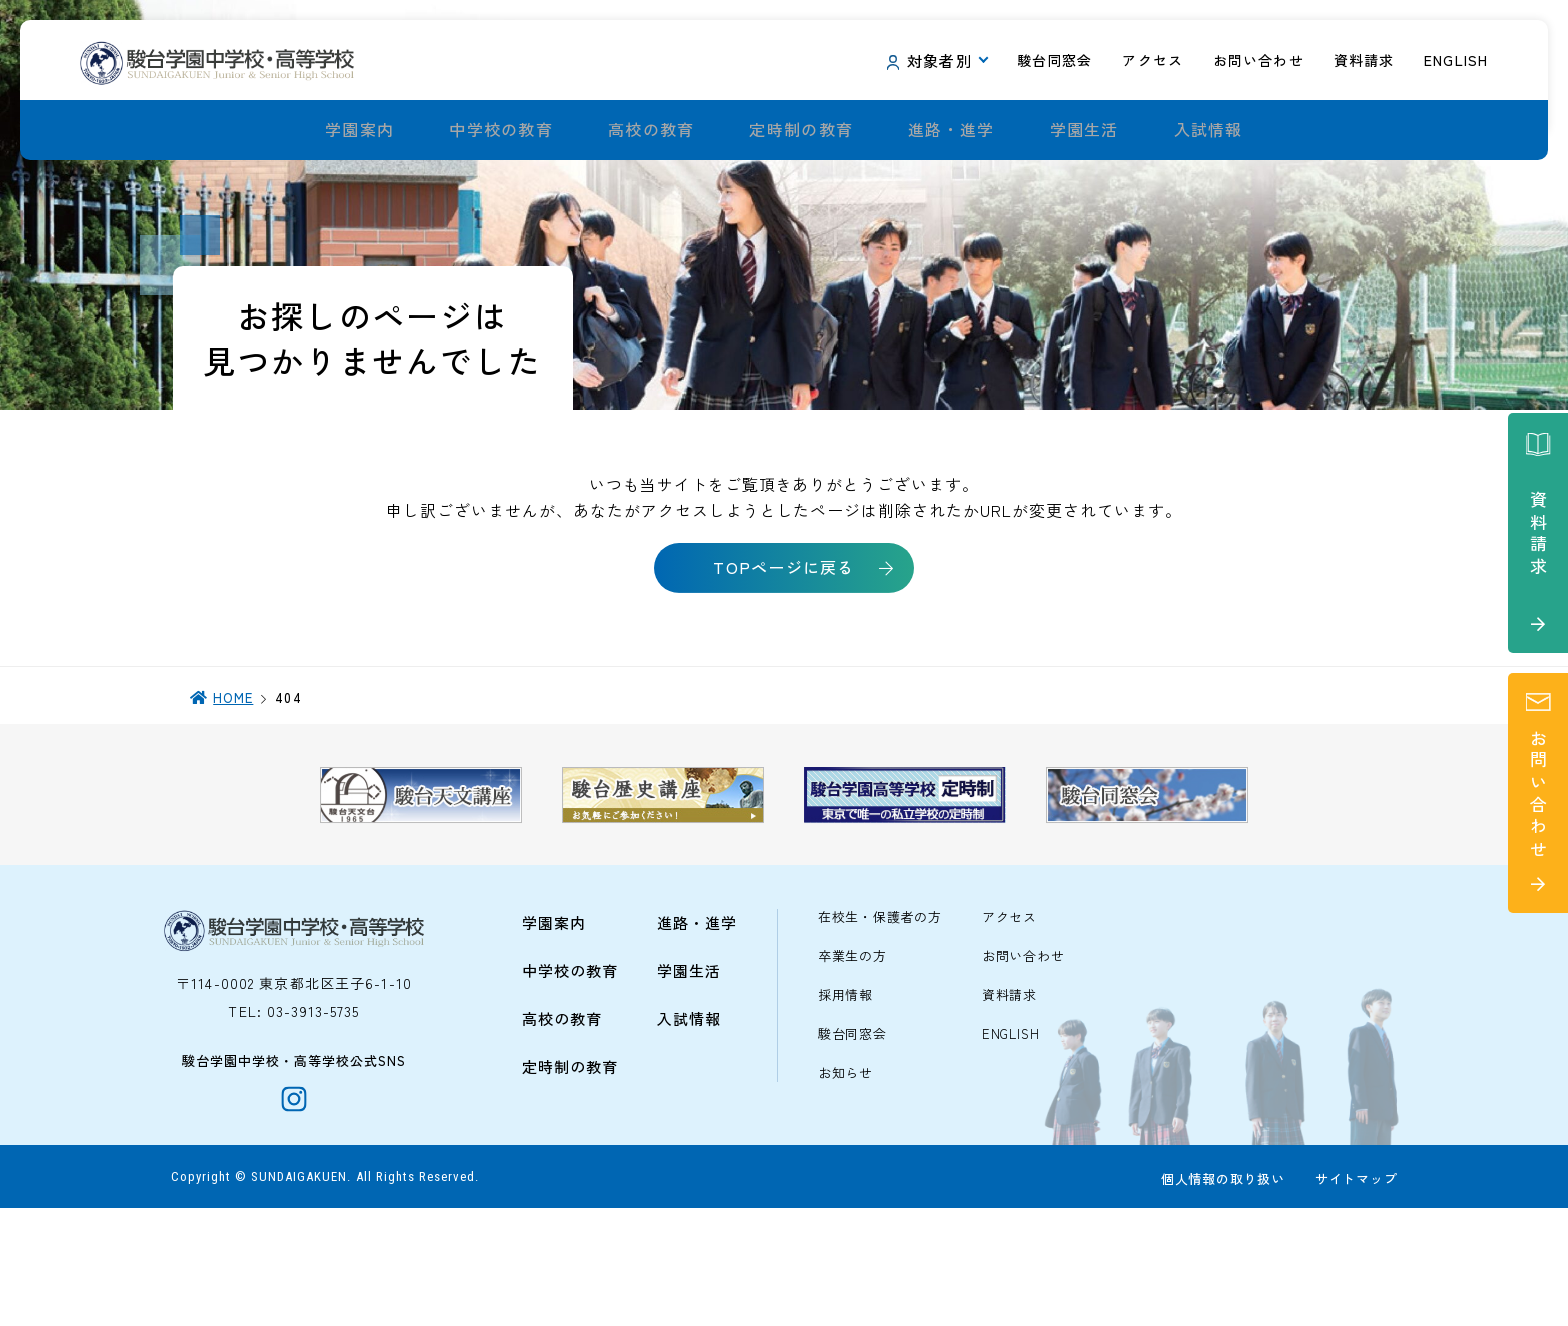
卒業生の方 (852, 1062)
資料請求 (1009, 1101)
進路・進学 (951, 130)
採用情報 (845, 1101)
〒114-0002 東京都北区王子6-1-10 (294, 1089)
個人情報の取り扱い (1219, 1297)
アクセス (1009, 1023)
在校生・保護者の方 (880, 1023)
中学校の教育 (501, 130)
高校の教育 (651, 130)
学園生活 (1084, 130)
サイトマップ (1352, 1297)
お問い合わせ (1023, 1062)
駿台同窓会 (852, 1140)
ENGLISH (1010, 1140)
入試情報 (1208, 130)
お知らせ (845, 1179)
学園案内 (359, 130)
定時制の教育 (801, 130)
